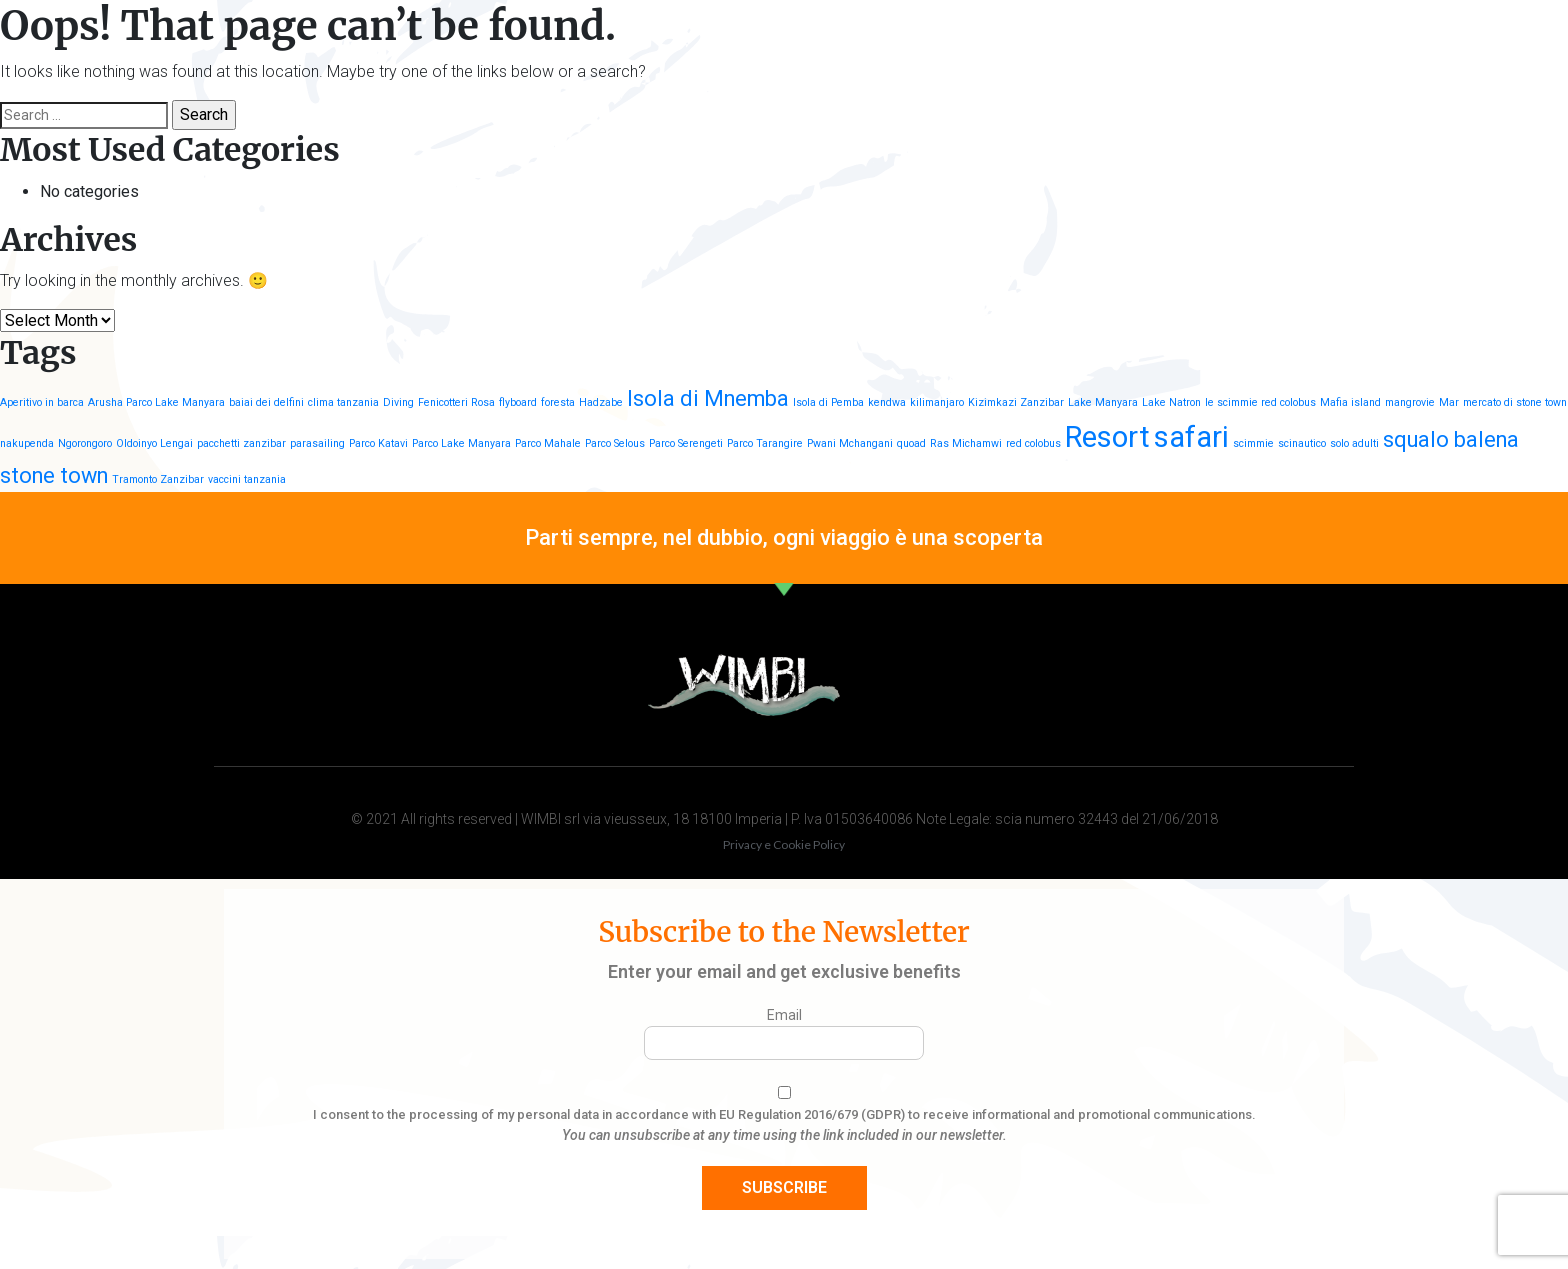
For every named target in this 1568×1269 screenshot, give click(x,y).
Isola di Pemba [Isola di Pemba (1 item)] (828, 402)
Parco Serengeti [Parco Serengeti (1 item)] (686, 443)
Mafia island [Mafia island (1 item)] (1350, 402)
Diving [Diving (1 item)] (398, 402)
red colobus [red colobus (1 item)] (1033, 443)
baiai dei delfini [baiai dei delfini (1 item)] (266, 402)
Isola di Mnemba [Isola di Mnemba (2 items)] (708, 398)
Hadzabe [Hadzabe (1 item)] (601, 402)
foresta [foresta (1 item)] (558, 402)
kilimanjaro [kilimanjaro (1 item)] (937, 402)
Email (784, 1015)
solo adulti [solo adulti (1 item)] (1354, 443)
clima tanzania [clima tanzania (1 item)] (343, 402)
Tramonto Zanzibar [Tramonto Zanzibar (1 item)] (158, 479)
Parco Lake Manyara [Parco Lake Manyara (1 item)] (461, 443)
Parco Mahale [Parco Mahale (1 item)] (548, 443)
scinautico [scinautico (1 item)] (1302, 443)
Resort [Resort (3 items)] (1107, 437)
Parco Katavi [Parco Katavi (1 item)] (378, 443)
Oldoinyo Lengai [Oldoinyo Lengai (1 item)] (154, 443)
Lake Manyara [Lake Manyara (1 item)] (1103, 402)
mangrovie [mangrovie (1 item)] (1410, 402)
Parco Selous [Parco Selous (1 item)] (615, 443)
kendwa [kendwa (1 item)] (887, 402)
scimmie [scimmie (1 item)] (1253, 443)
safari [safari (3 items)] (1191, 437)
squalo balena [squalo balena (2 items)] (1451, 439)
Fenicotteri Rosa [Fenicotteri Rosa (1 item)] (456, 402)
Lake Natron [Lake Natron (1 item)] (1171, 402)
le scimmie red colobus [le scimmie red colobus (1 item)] (1260, 402)
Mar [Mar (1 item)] (1449, 402)
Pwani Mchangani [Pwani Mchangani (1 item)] (850, 443)
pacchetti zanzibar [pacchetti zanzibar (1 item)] (241, 443)
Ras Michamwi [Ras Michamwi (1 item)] (966, 443)
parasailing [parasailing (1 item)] (317, 443)
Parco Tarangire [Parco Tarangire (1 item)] (765, 443)
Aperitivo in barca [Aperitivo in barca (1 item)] (42, 402)
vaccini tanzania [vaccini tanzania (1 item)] (247, 479)
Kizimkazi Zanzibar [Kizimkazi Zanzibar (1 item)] (1016, 402)
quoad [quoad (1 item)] (911, 443)
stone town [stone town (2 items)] (54, 475)
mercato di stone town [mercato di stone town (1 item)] (1515, 402)
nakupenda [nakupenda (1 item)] (27, 443)
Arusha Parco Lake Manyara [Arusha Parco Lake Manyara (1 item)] (156, 402)
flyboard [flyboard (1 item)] (518, 402)
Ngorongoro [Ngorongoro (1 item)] (85, 443)
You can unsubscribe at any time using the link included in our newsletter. (784, 1135)
